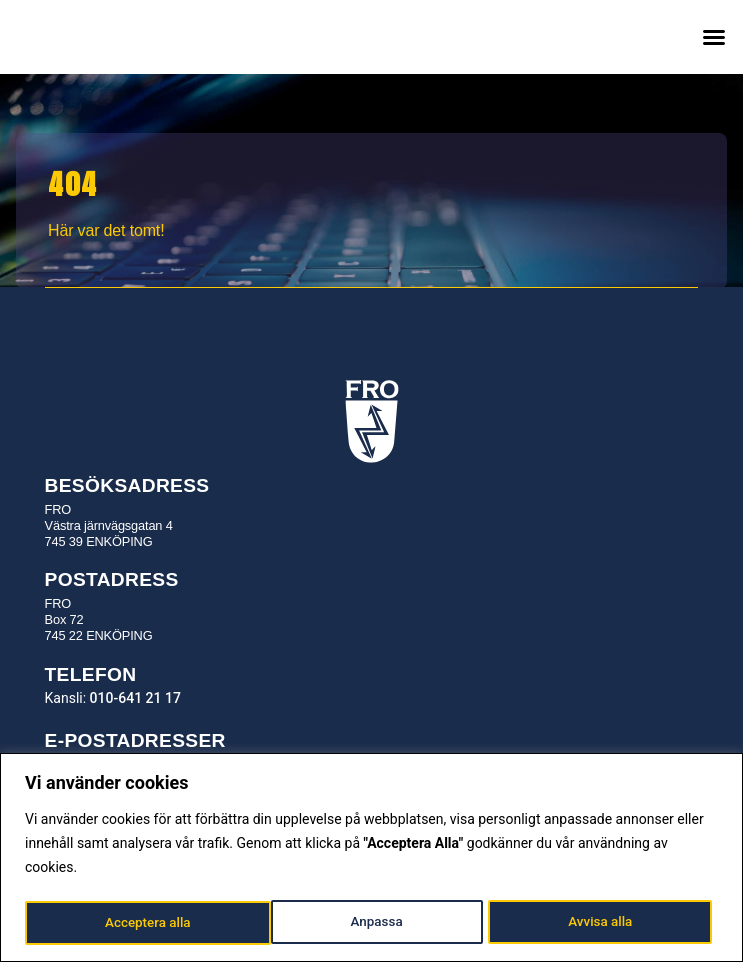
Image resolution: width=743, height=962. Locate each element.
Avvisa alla (354, 923)
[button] (714, 37)
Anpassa (130, 923)
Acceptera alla (595, 923)
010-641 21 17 (135, 698)
